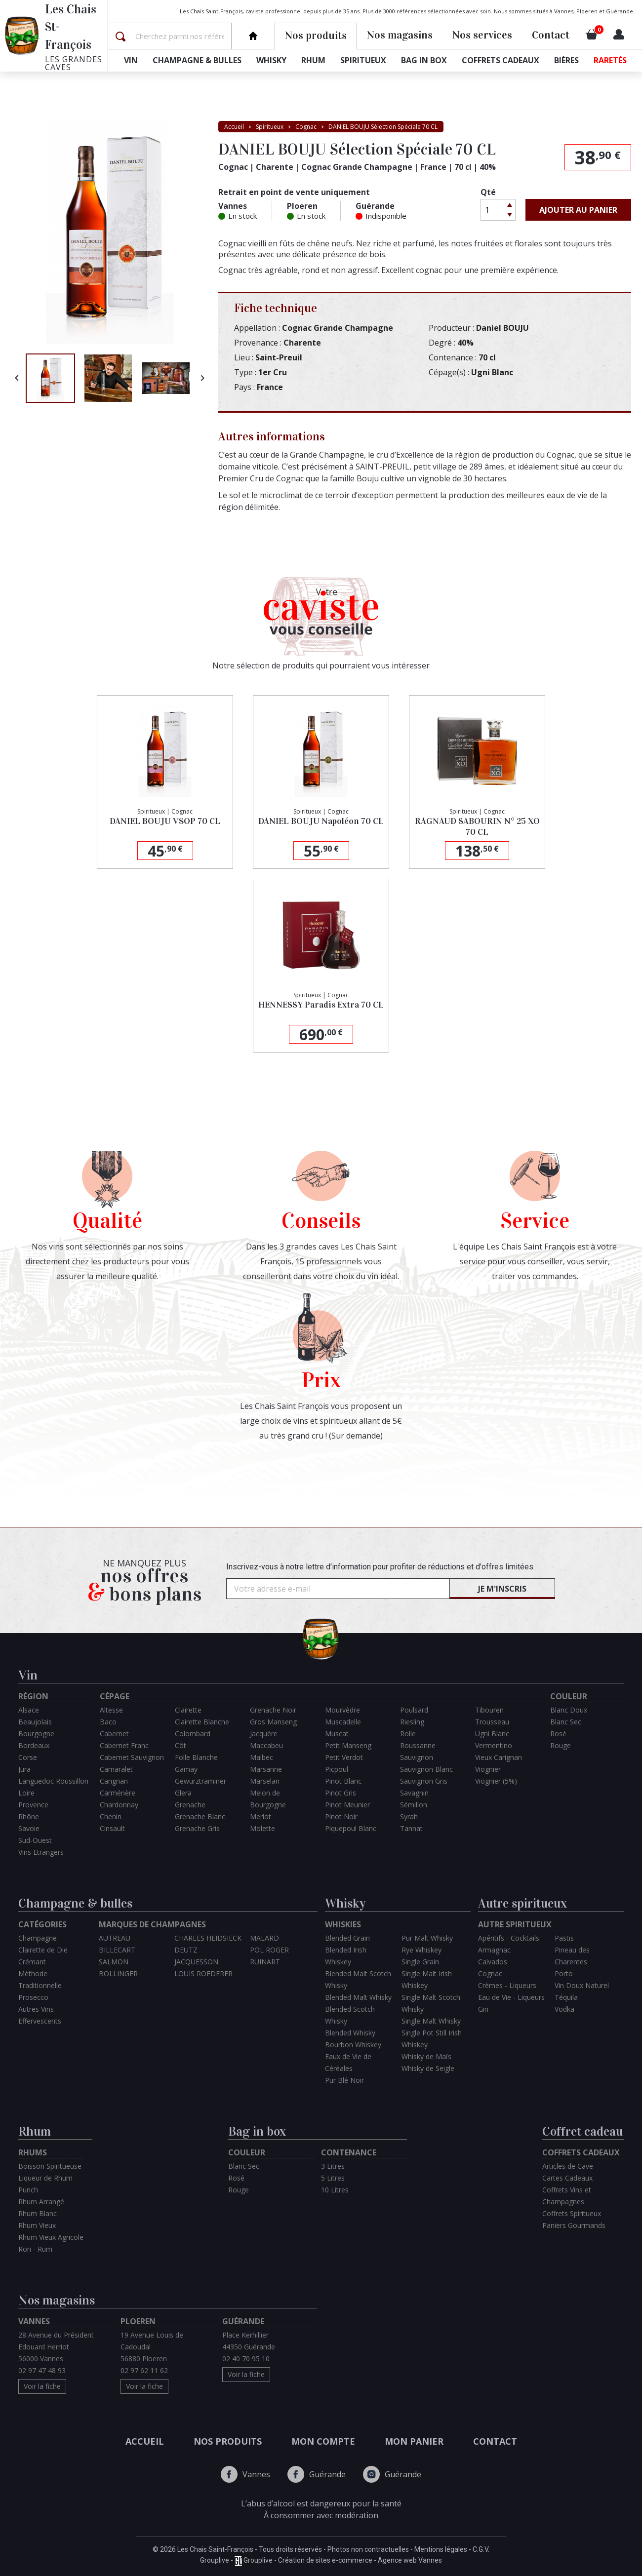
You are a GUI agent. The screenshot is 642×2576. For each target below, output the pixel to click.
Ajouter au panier (578, 209)
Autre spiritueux (522, 1903)
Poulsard (414, 1710)
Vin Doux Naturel (582, 1985)
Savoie (29, 1828)
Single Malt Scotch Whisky (430, 2003)
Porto (564, 1973)
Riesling (412, 1721)
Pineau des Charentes (572, 1955)
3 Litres (333, 2166)
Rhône (28, 1816)
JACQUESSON (196, 1961)
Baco (108, 1721)
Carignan (114, 1781)
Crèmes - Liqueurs (507, 1985)
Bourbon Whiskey (353, 2044)
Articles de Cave (567, 2166)
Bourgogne (36, 1733)
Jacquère (264, 1733)
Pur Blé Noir (344, 2080)
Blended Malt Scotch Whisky (358, 1979)
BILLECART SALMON (117, 1955)
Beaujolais (35, 1721)
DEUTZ (186, 1949)
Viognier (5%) (496, 1781)
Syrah (409, 1816)
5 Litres (333, 2178)
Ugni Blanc (492, 1733)
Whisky (271, 60)
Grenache (190, 1804)
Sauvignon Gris (423, 1781)
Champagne (37, 1938)
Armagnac (494, 1949)
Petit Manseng (348, 1745)
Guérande (316, 2474)
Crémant (32, 1961)
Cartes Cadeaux (567, 2178)
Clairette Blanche (202, 1721)
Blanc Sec (565, 1721)
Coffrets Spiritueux (571, 2213)
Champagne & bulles (197, 60)
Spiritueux (363, 60)
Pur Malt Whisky (427, 1938)
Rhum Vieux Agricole (50, 2237)
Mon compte (323, 2441)
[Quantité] (492, 210)
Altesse (111, 1710)
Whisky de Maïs (426, 2056)
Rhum (313, 60)
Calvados (492, 1961)
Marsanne (266, 1769)
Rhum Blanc (37, 2213)
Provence (33, 1804)
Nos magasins (400, 34)
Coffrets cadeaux (500, 60)
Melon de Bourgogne (268, 1798)
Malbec (261, 1757)
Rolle (408, 1733)
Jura (24, 1769)
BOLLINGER (118, 1973)
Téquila (566, 1997)
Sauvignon (416, 1757)
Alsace (28, 1710)
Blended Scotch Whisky (350, 2015)
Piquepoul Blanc (350, 1828)
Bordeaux (33, 1745)
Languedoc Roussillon (53, 1781)
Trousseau (492, 1721)
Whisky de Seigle (427, 2068)
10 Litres (335, 2189)
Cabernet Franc (124, 1745)
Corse (27, 1757)
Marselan (265, 1781)
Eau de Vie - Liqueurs (511, 1997)
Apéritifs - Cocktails (508, 1938)
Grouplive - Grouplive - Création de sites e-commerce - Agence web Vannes (321, 2561)
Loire (26, 1792)
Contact (550, 34)
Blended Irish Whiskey (345, 1955)
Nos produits (228, 2441)
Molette (262, 1828)
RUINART (265, 1961)
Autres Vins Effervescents (39, 2015)
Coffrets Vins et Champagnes (566, 2195)
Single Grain (420, 1961)
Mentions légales (440, 2549)
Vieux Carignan (498, 1757)
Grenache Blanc (200, 1816)
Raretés (610, 60)
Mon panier (414, 2441)
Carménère (117, 1792)
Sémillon (413, 1804)
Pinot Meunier (347, 1804)
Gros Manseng (273, 1721)
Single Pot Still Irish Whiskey (431, 2038)
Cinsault (112, 1828)
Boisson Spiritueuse (49, 2166)
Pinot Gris (340, 1792)
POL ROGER (269, 1949)
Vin (131, 60)
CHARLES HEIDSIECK (207, 1938)
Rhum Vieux (37, 2225)
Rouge (560, 1745)
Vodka (564, 2009)
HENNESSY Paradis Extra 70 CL (321, 1004)
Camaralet (116, 1769)
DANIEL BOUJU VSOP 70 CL (165, 821)
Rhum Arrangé (41, 2201)
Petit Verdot (344, 1757)
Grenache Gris (197, 1828)
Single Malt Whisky (431, 2021)
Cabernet (114, 1733)
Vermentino (493, 1745)
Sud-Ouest (35, 1840)
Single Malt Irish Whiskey (426, 1979)
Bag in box (424, 60)
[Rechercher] (182, 36)
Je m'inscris (502, 1588)
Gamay (186, 1769)
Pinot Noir (341, 1816)
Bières (566, 60)
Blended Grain (347, 1938)
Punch (28, 2189)
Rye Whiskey (421, 1949)
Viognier (488, 1769)
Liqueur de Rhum (45, 2178)
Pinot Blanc (343, 1781)
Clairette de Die (43, 1949)
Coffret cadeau (582, 2131)
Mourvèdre (342, 1710)
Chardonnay (119, 1804)
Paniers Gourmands (573, 2225)
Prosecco (33, 1997)
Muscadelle (343, 1721)
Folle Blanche (196, 1757)
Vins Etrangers (41, 1852)
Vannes (245, 2474)
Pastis (564, 1938)
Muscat (337, 1733)
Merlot (260, 1816)
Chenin (110, 1816)
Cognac (490, 1973)
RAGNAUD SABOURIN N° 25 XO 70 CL (477, 826)
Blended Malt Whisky (358, 1997)
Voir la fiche (42, 2386)
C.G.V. (481, 2549)
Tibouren (489, 1710)
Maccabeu (266, 1745)
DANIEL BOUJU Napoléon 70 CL (321, 821)
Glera (183, 1792)
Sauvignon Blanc (426, 1769)
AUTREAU (114, 1938)
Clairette (188, 1710)
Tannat (411, 1828)
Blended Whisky (350, 2032)
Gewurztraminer (200, 1781)
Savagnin (414, 1792)
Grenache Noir (273, 1710)
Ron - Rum (35, 2249)
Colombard (192, 1733)
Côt (180, 1745)
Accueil (144, 2441)
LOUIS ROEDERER (203, 1973)
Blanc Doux (568, 1710)
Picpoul (336, 1769)
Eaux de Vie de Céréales (348, 2062)
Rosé (558, 1733)
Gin (483, 2009)
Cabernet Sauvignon (132, 1757)
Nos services (482, 34)
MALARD (264, 1938)
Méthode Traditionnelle (40, 1979)
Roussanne (418, 1745)
